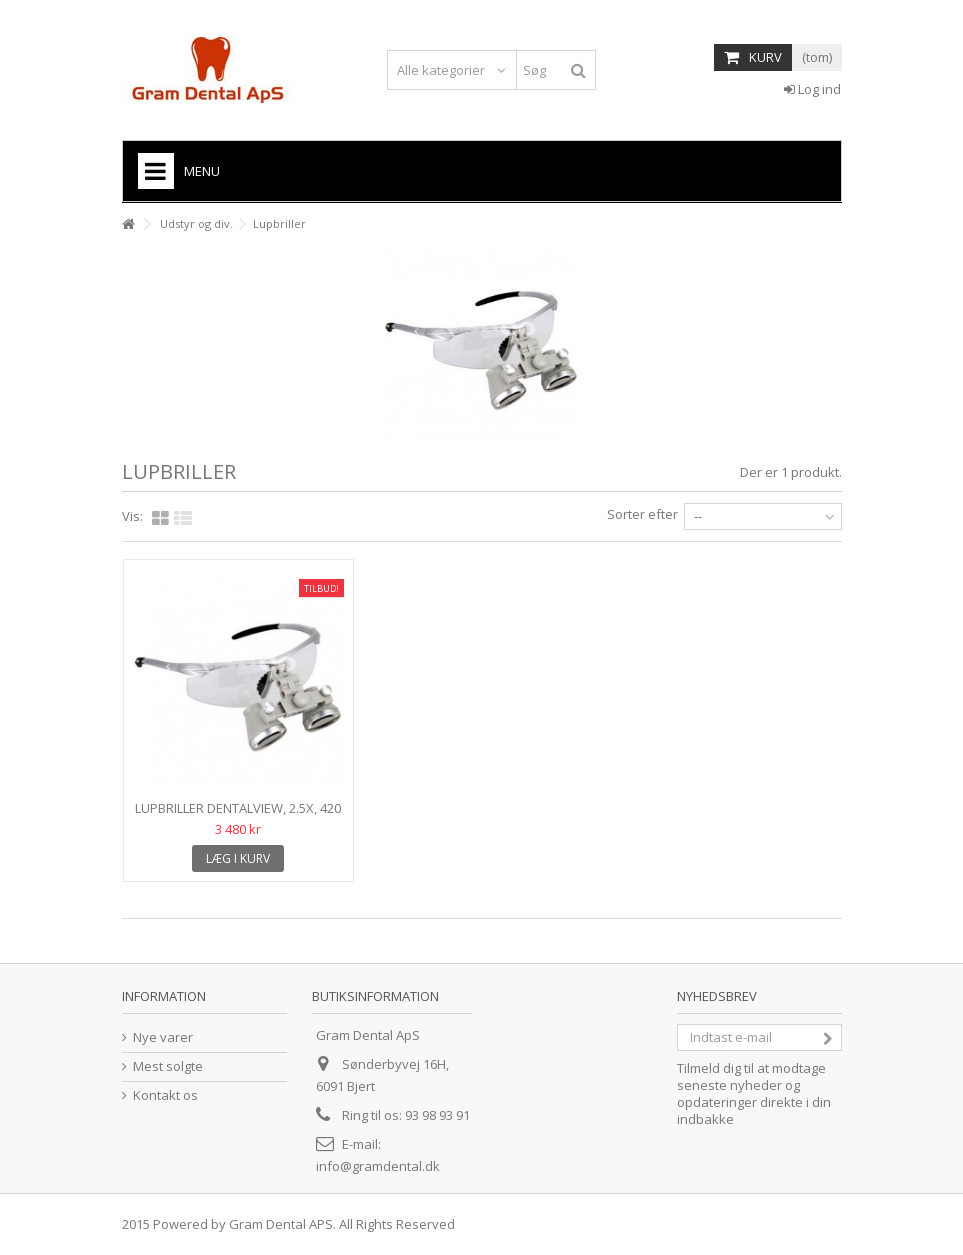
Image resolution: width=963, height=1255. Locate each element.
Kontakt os (165, 1095)
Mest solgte (168, 1066)
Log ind (812, 89)
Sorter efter (642, 514)
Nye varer (163, 1037)
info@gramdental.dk (378, 1166)
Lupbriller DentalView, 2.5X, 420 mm (238, 816)
